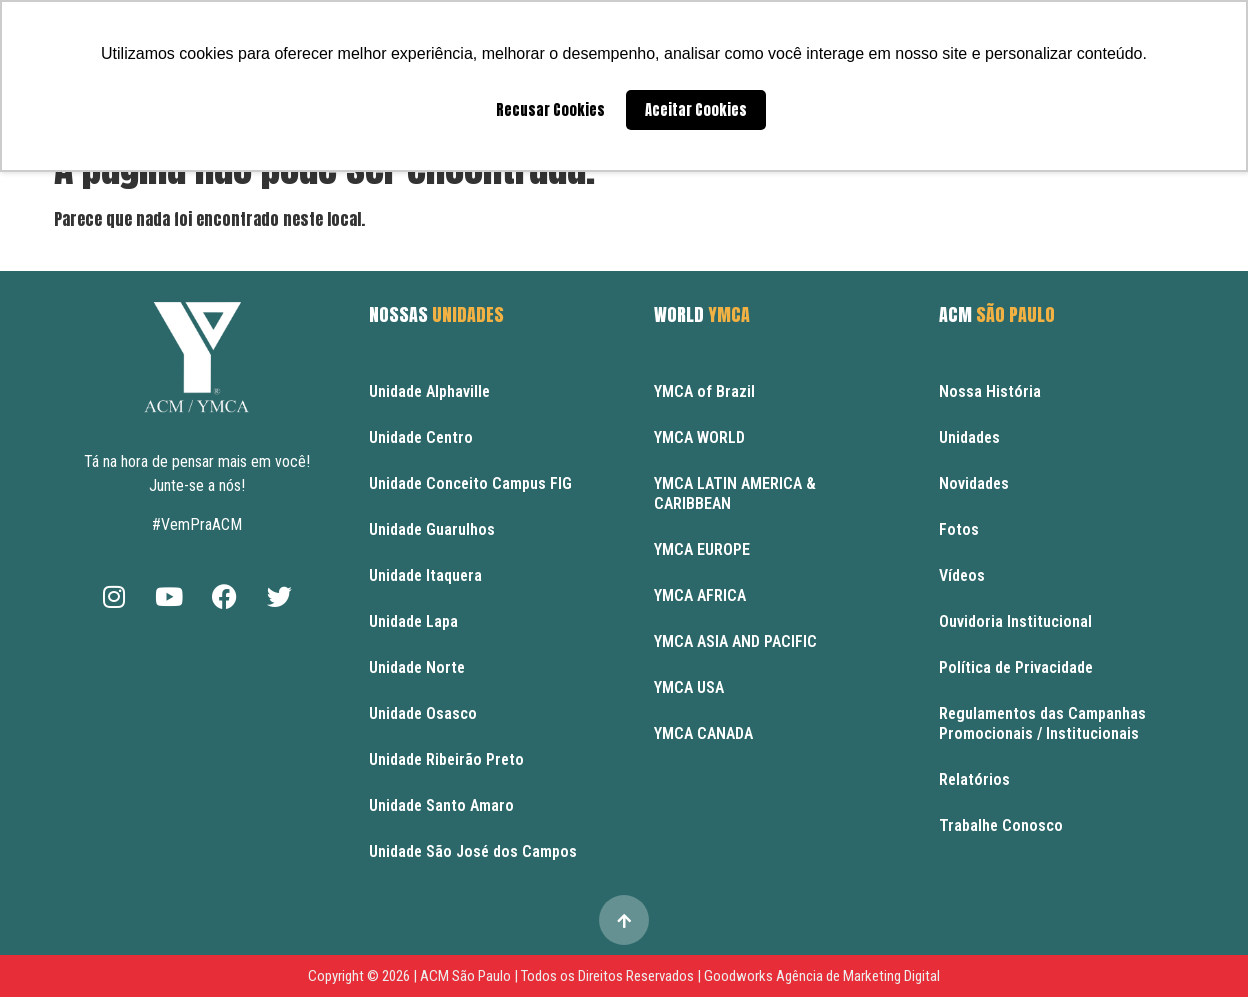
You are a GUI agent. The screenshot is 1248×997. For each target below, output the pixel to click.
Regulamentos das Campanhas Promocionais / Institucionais (1042, 723)
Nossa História (990, 391)
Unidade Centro (421, 437)
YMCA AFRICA (700, 595)
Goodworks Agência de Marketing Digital (822, 976)
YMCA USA (689, 687)
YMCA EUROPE (702, 549)
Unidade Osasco (423, 713)
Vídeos (962, 575)
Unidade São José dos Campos (473, 851)
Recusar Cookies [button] (550, 110)
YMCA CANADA (703, 733)
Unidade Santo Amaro (441, 805)
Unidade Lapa (413, 621)
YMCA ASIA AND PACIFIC (735, 641)
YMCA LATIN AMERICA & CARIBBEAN (735, 493)
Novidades (974, 483)
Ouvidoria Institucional (1015, 621)
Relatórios (974, 779)
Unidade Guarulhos (432, 529)
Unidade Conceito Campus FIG (470, 483)
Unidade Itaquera (425, 575)
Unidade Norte (417, 667)
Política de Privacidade (1016, 667)
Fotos (959, 529)
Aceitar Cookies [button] (696, 110)
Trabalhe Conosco (1001, 825)
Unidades (969, 437)
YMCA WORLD (699, 437)
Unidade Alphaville (429, 391)
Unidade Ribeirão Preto (446, 759)
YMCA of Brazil (704, 391)
